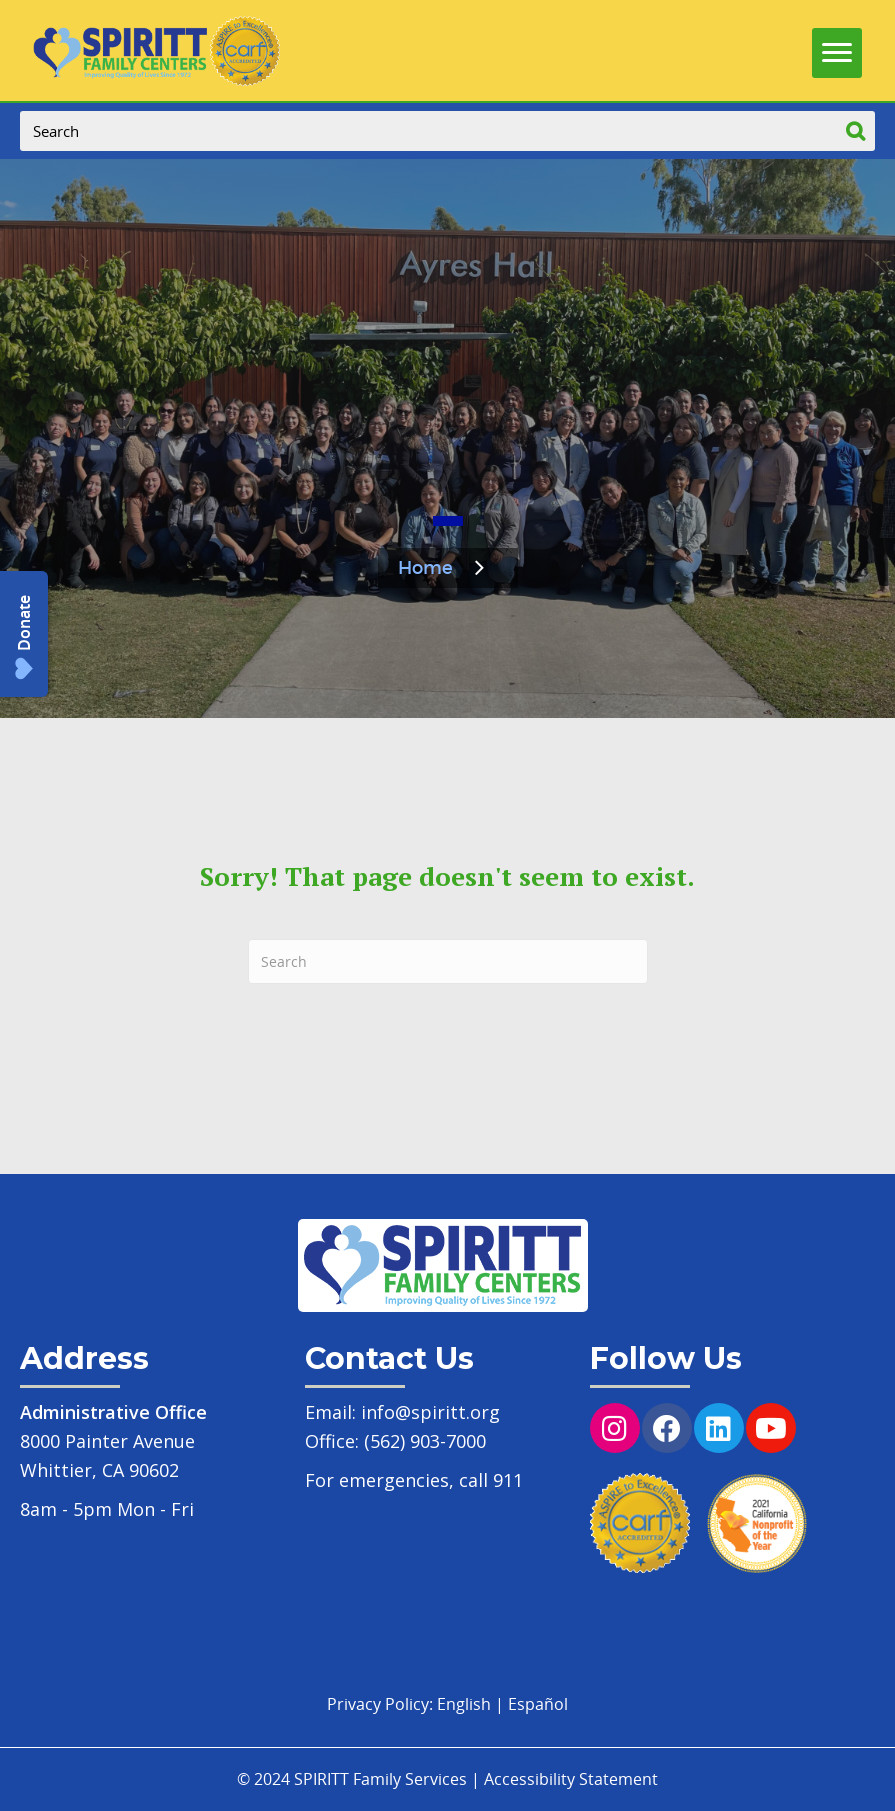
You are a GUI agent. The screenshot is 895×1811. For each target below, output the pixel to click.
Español (538, 1704)
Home (425, 569)
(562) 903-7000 (425, 1441)
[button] (24, 634)
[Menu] (837, 48)
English (464, 1704)
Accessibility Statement (571, 1779)
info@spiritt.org (430, 1412)
